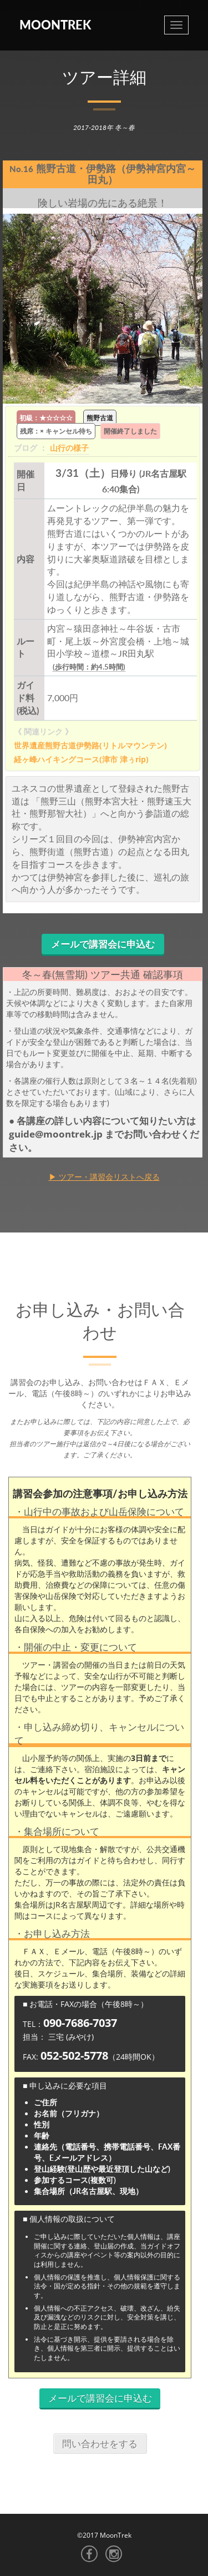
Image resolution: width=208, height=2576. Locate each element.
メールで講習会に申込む (103, 944)
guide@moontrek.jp (57, 1134)
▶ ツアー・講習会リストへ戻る (104, 1176)
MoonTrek (55, 24)
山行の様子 (69, 447)
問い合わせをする (100, 2443)
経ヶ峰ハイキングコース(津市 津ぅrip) (81, 759)
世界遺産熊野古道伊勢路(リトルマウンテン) (90, 745)
